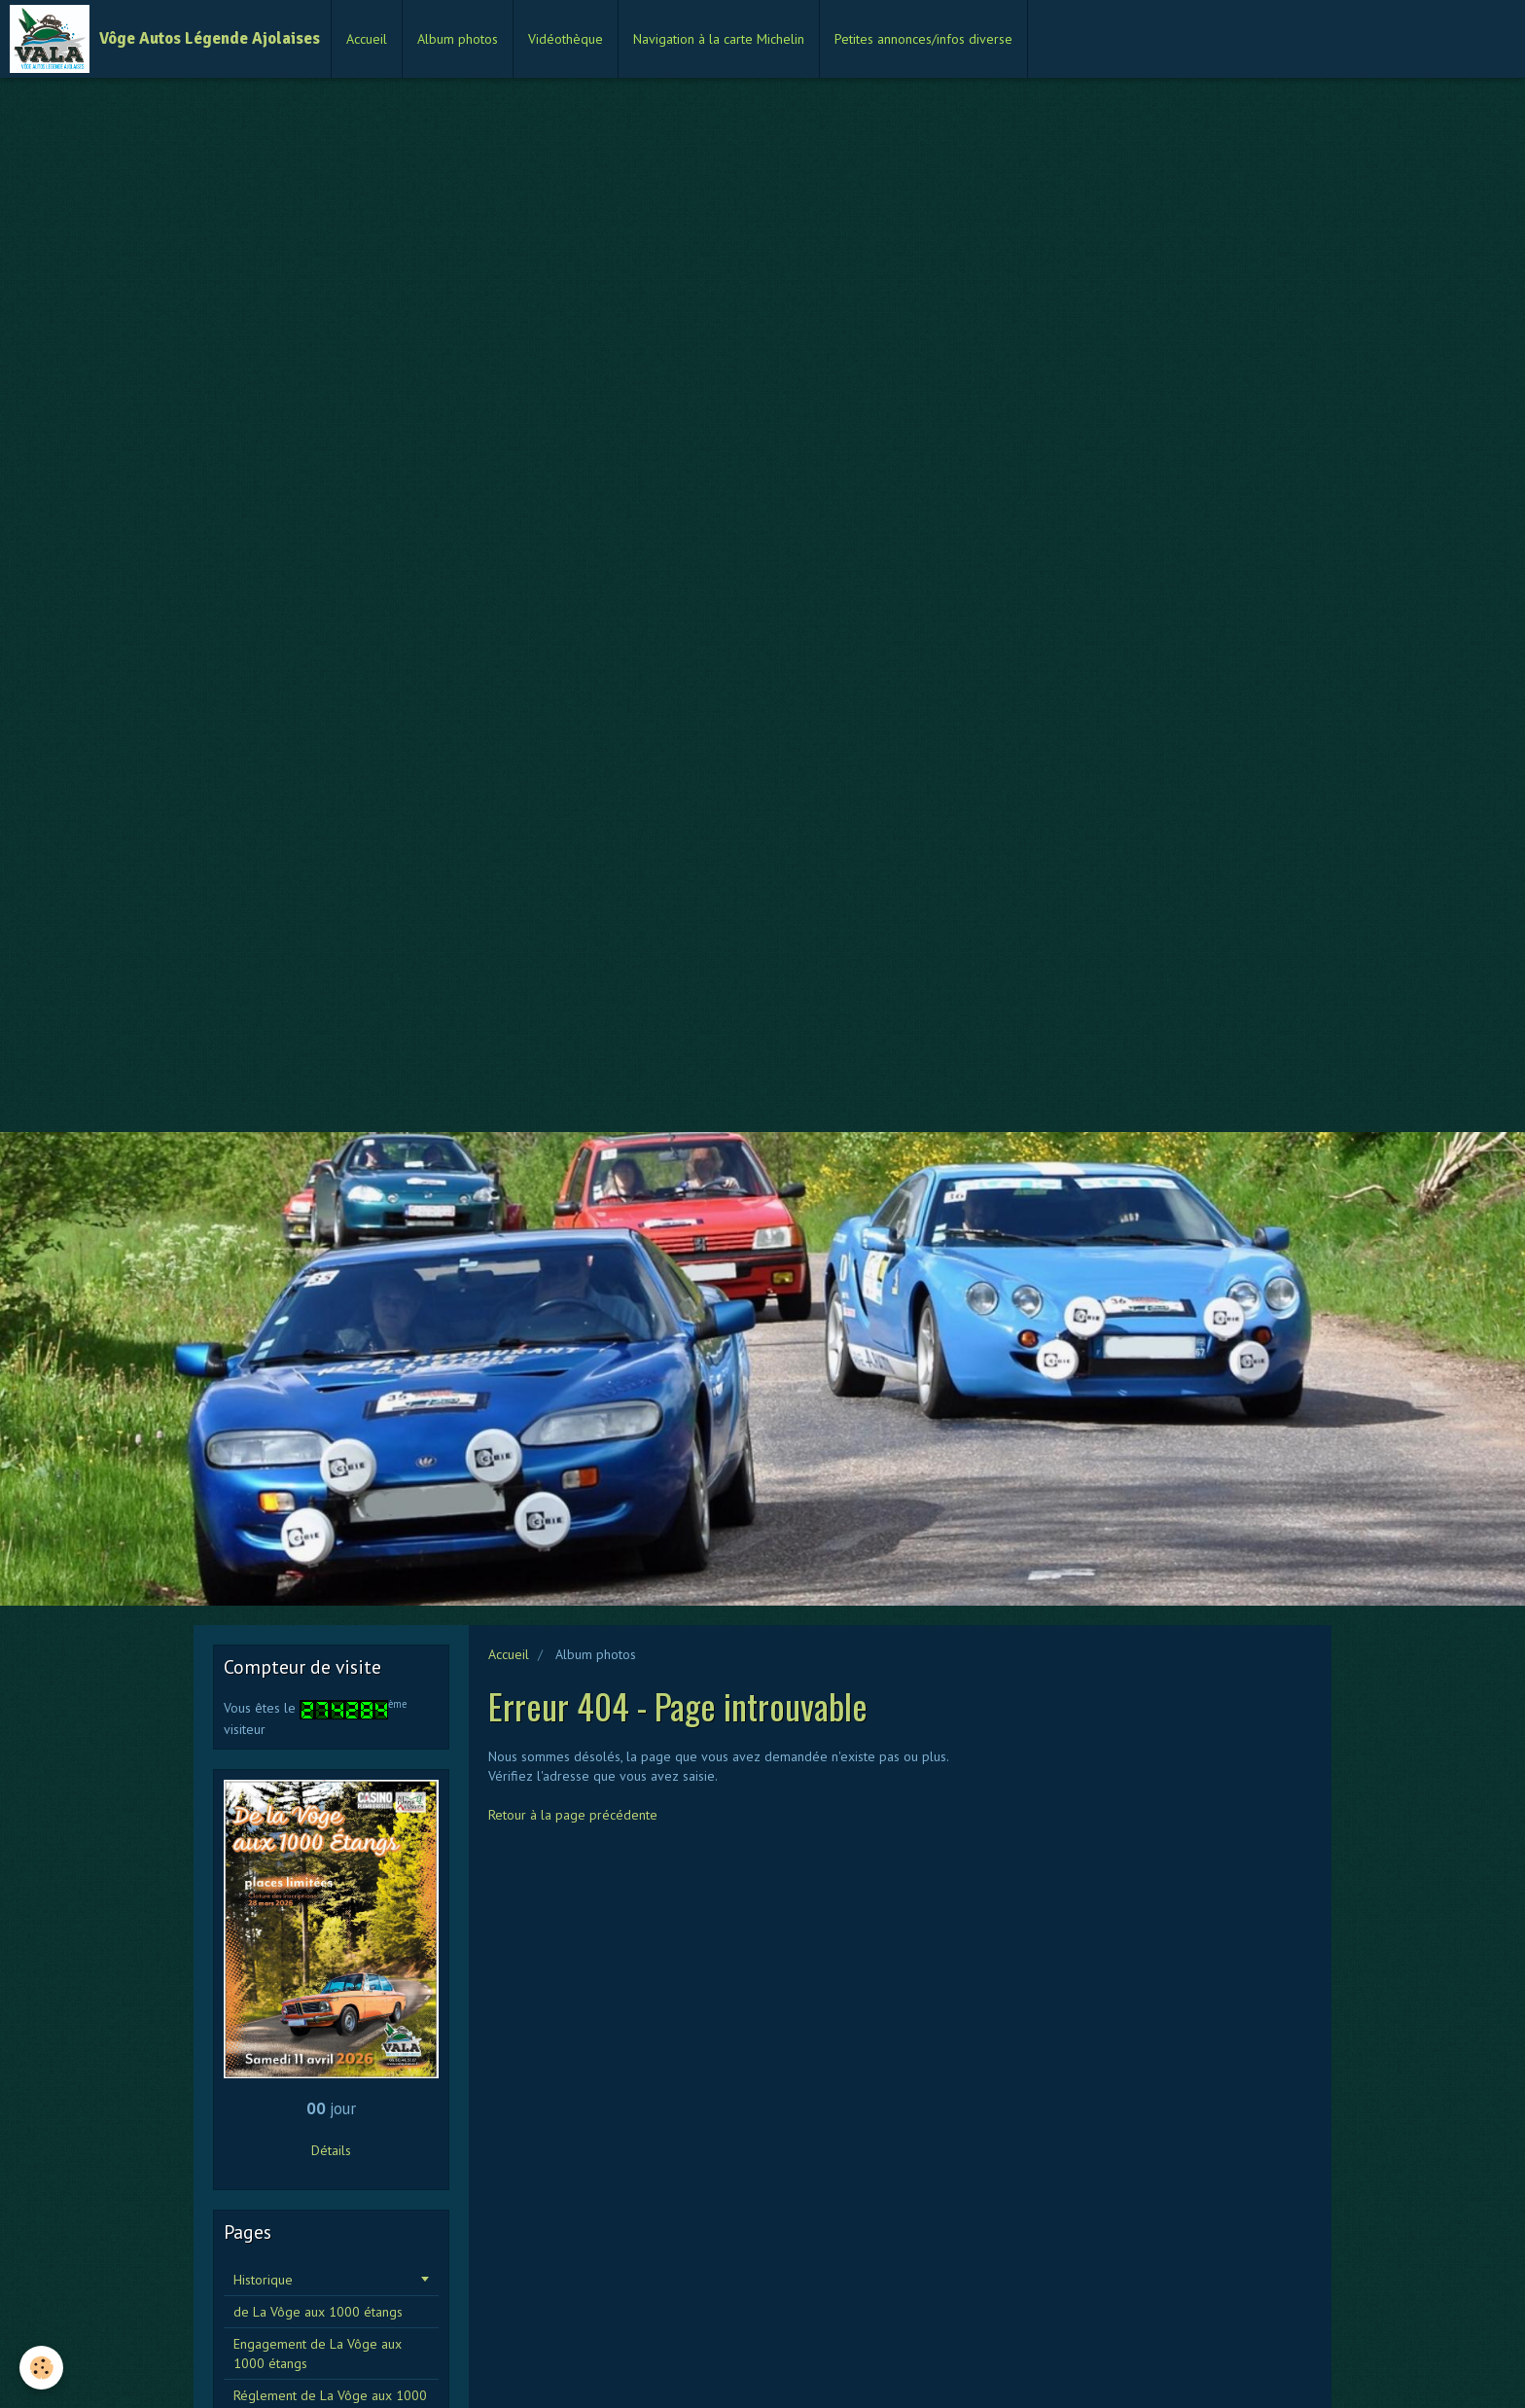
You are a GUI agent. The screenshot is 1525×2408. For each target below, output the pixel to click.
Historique (263, 2279)
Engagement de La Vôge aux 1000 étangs (317, 2353)
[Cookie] (41, 2368)
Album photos (457, 39)
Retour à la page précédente (572, 1815)
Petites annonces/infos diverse (923, 39)
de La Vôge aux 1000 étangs (318, 2311)
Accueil (366, 39)
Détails (331, 2150)
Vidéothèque (565, 39)
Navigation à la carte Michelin (718, 39)
